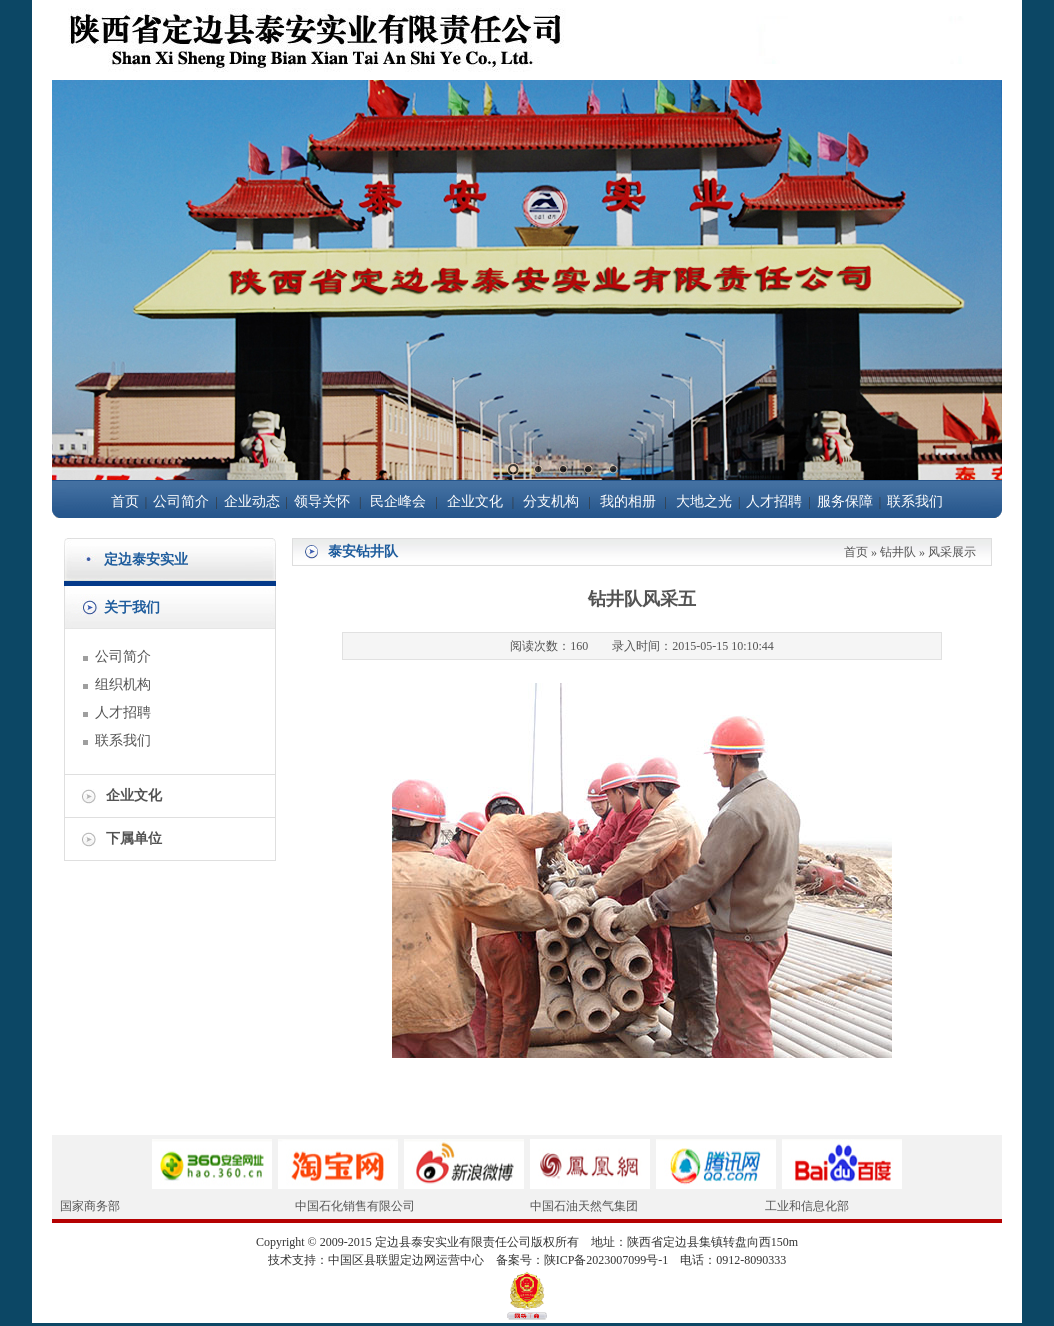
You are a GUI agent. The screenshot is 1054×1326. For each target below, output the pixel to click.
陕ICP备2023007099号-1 (606, 1260)
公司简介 (181, 501)
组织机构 (123, 684)
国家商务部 (90, 1206)
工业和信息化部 (807, 1206)
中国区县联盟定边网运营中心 (406, 1260)
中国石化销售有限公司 (355, 1206)
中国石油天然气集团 (584, 1206)
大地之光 (704, 501)
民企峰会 (398, 501)
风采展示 (952, 552)
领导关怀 (322, 501)
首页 (125, 501)
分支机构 (551, 501)
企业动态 (252, 501)
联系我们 (915, 501)
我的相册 (628, 501)
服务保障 (845, 501)
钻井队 (898, 552)
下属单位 (134, 838)
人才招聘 (774, 501)
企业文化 (475, 501)
